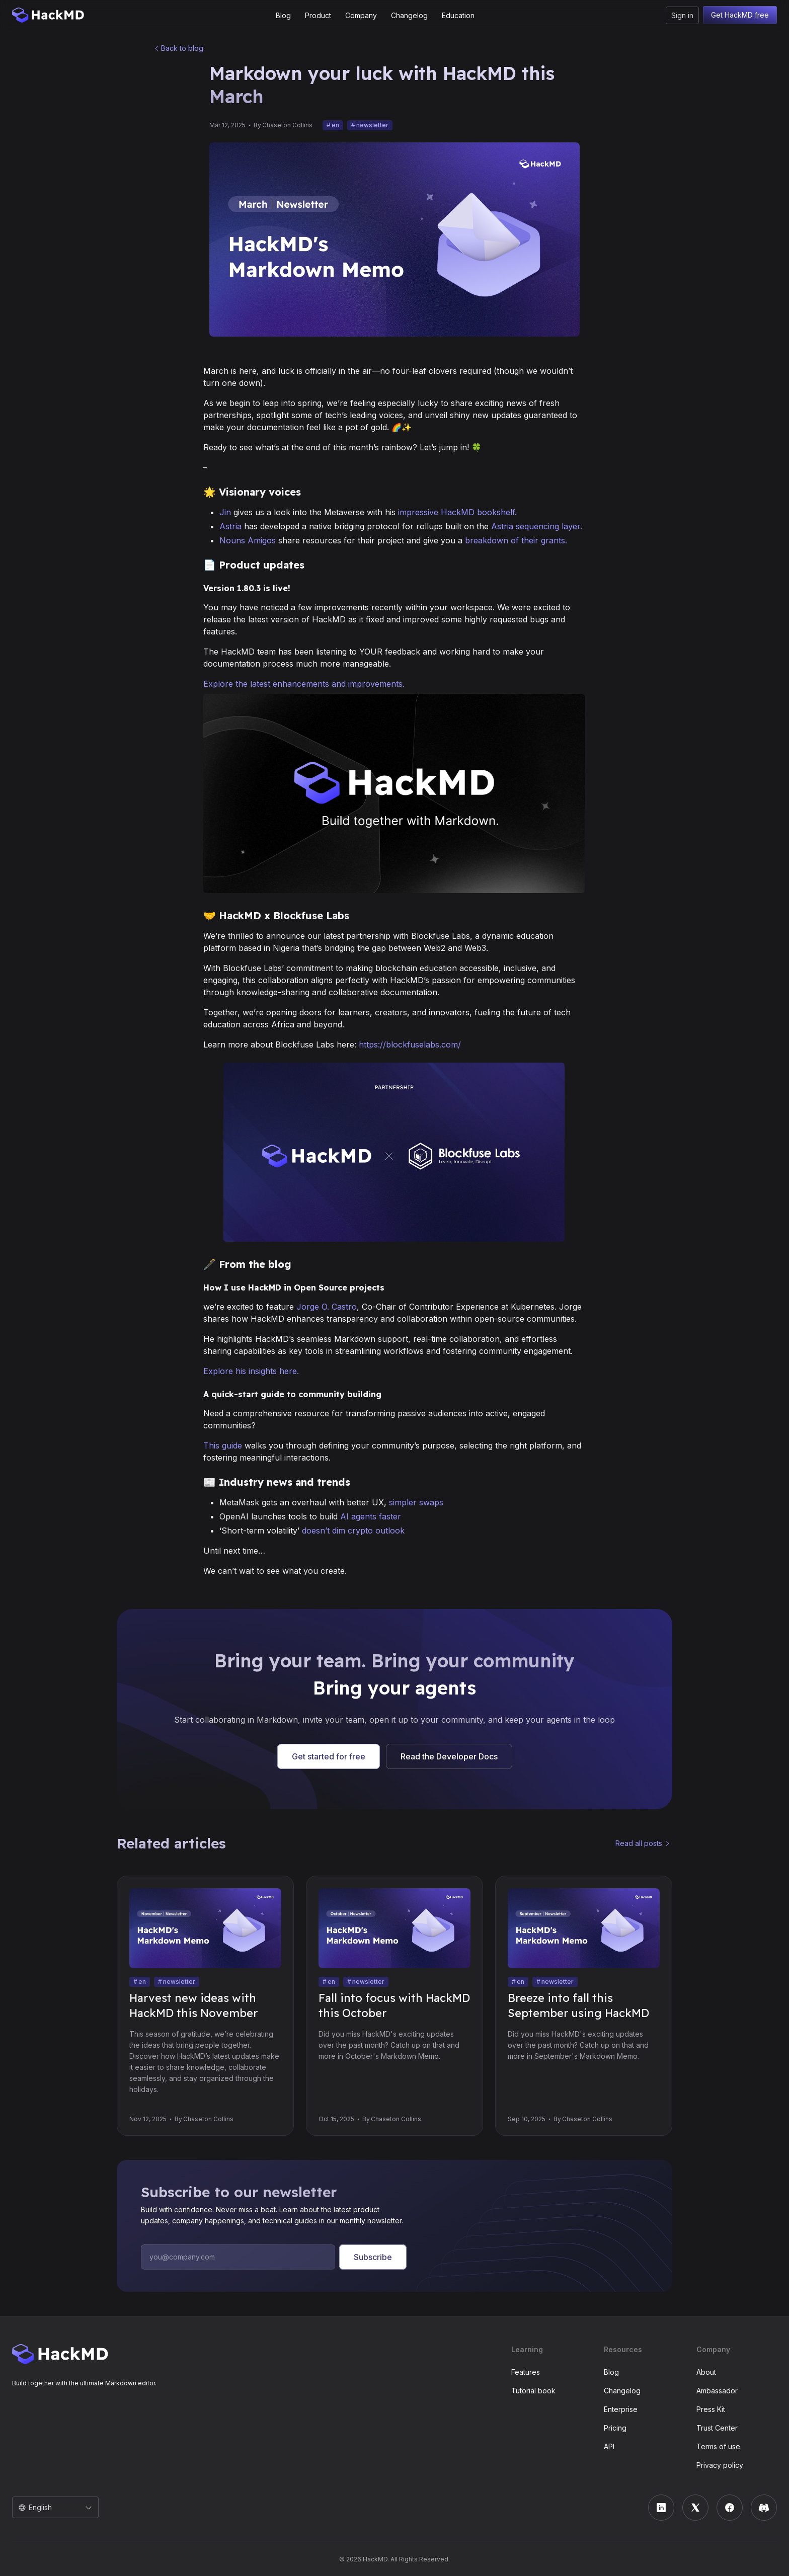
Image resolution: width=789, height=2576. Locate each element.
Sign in (682, 15)
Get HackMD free (740, 15)
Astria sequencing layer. (536, 526)
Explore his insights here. (251, 1371)
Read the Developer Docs (449, 1756)
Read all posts (638, 1843)
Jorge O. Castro (326, 1307)
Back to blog (182, 48)
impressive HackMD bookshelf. (457, 512)
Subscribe (373, 2257)
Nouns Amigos (247, 540)
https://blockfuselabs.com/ (410, 1044)
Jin (225, 512)
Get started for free (328, 1756)
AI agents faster (370, 1516)
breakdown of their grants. (516, 540)
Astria (230, 526)
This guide (222, 1445)
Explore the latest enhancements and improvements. (304, 684)
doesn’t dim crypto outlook (353, 1530)
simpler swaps (416, 1502)
